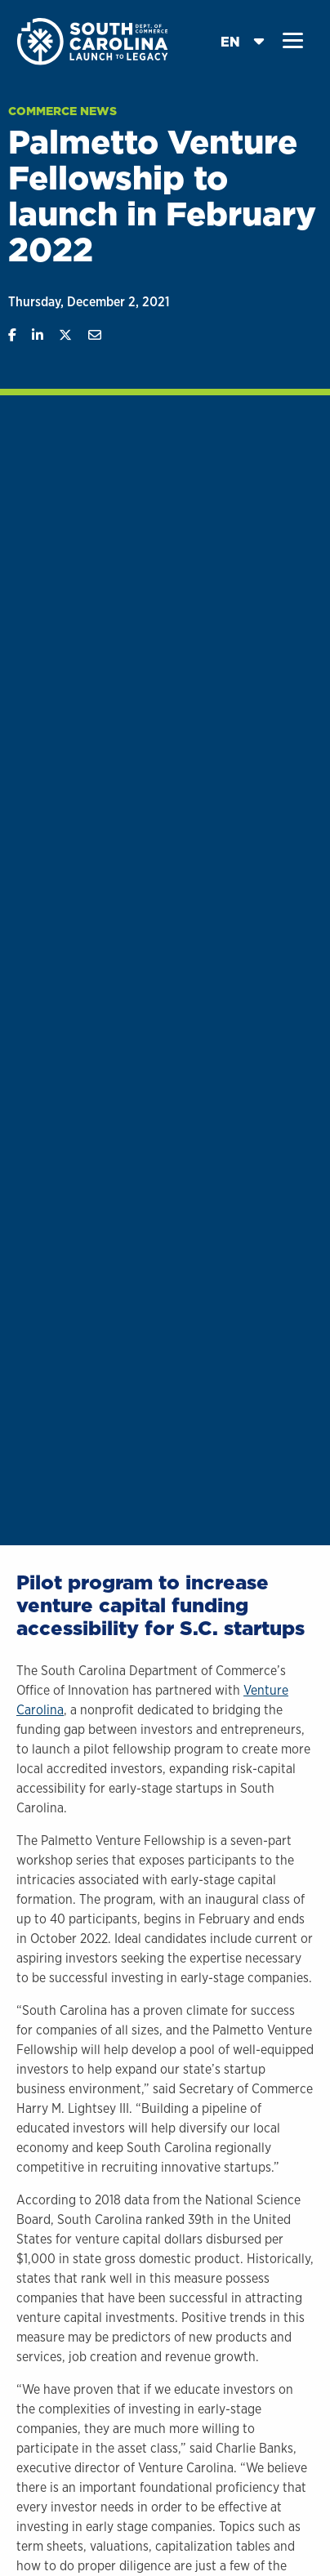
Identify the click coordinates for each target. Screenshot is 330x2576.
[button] (293, 41)
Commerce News (62, 111)
